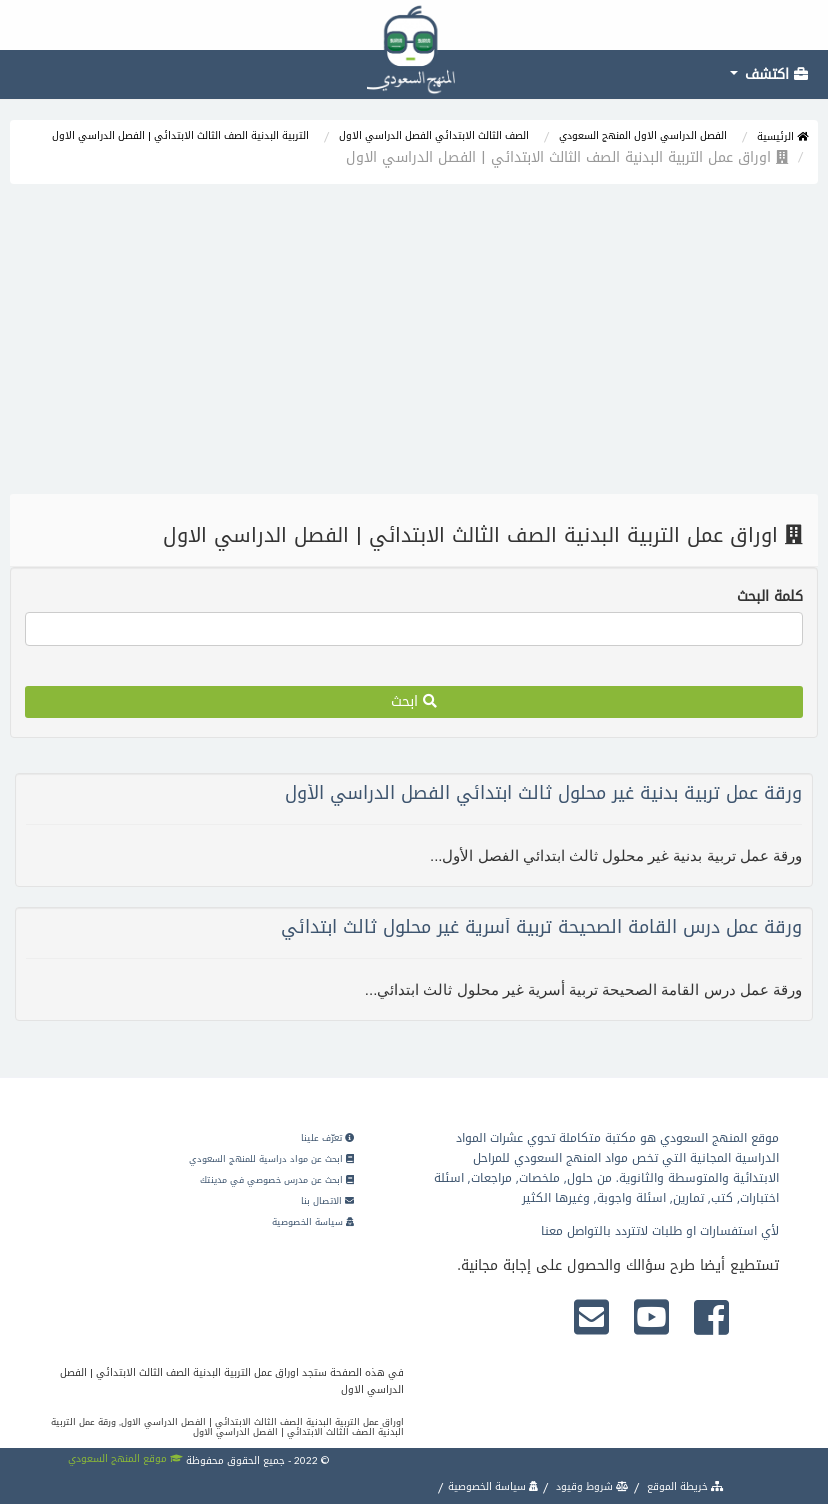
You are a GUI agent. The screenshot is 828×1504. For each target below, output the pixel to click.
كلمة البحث (770, 597)
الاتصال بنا (327, 1201)
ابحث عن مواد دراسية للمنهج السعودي (271, 1159)
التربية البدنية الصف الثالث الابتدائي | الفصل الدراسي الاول (180, 135)
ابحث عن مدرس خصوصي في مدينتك (277, 1180)
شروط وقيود (591, 1486)
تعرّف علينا (327, 1138)
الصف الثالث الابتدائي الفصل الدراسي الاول (434, 135)
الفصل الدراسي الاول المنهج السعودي (643, 135)
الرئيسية (782, 136)
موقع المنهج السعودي (125, 1458)
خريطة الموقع (684, 1486)
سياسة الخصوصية (313, 1222)
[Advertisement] (414, 344)
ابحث (414, 701)
